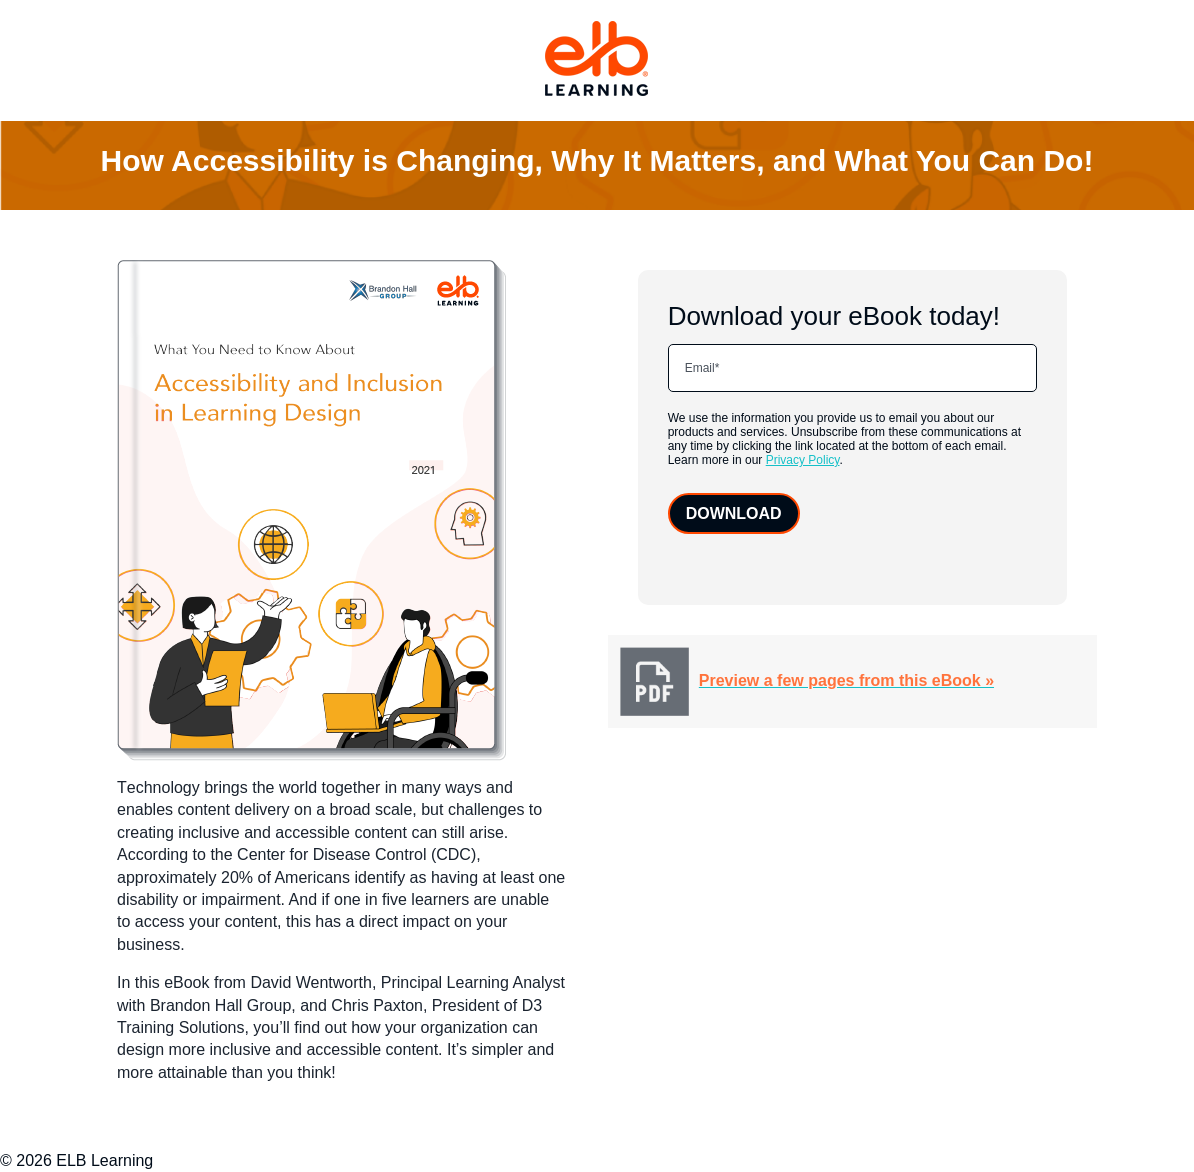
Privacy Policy (803, 460)
